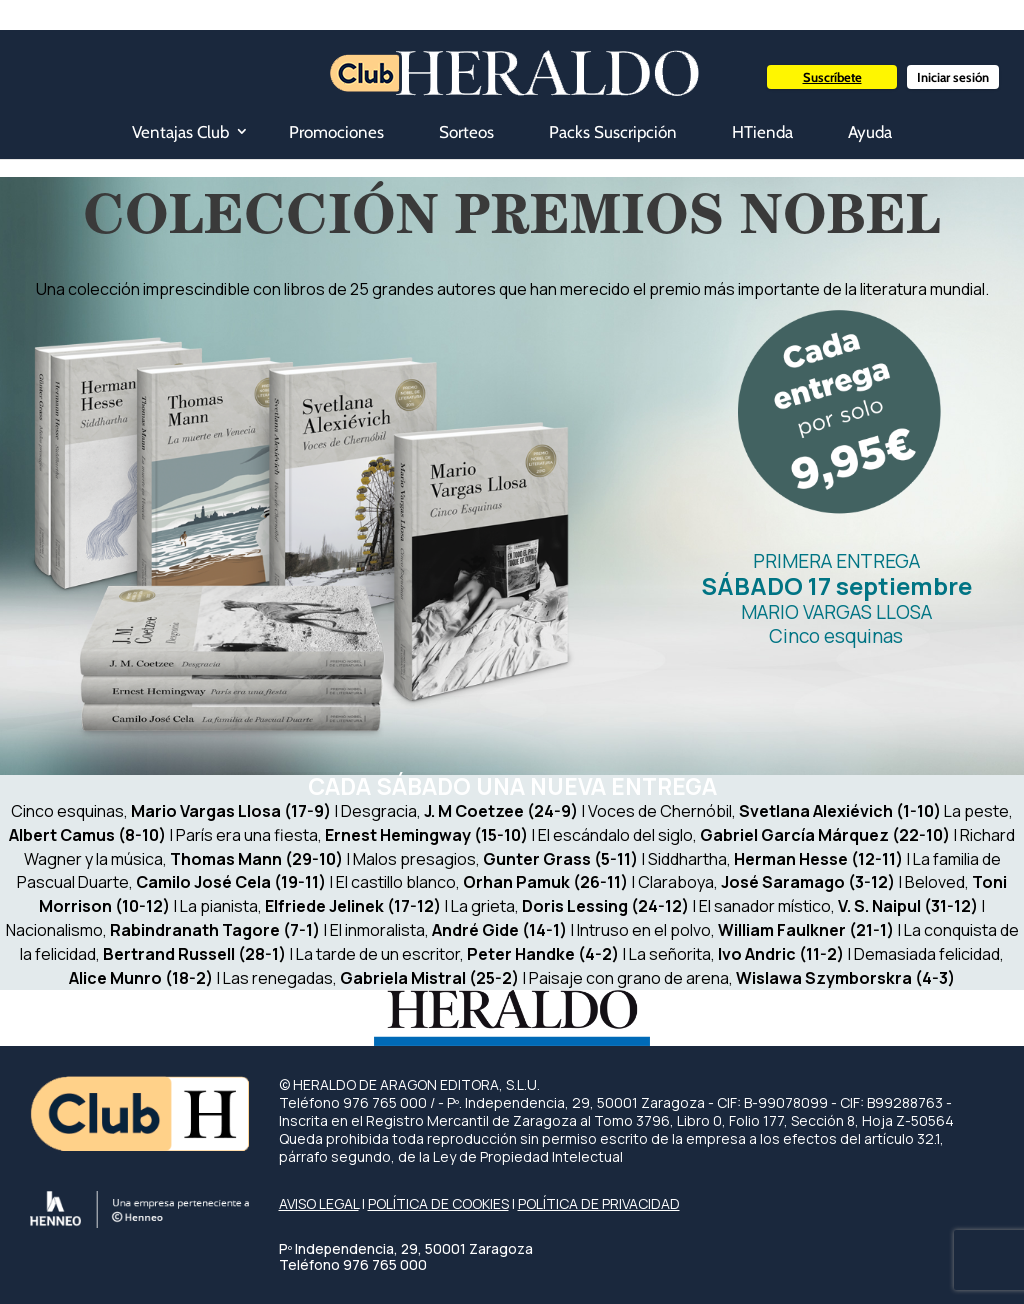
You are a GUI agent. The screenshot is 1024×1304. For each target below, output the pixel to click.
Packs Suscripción (613, 132)
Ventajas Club (180, 132)
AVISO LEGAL (319, 1203)
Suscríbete (832, 77)
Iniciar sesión (953, 77)
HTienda (762, 132)
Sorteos (466, 132)
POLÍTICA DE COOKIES (438, 1203)
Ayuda (870, 132)
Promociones (336, 132)
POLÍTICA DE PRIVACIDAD (599, 1203)
